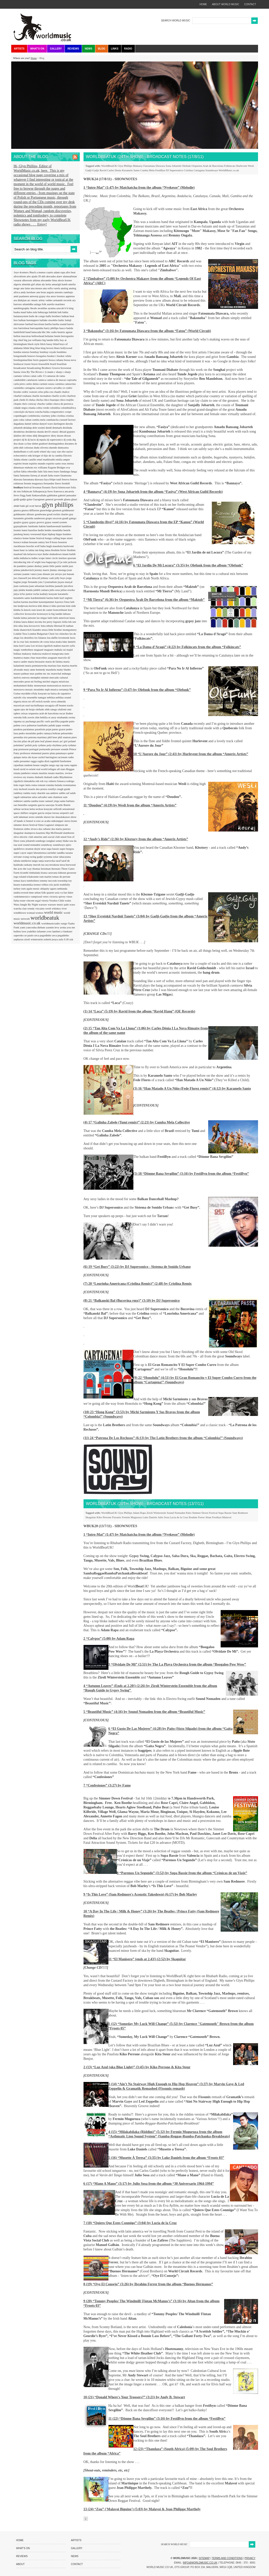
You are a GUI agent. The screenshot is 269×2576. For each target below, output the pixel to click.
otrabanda (62, 717)
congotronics (57, 411)
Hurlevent (241, 165)
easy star (56, 451)
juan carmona (21, 585)
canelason (32, 379)
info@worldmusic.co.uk (200, 2562)
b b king (69, 308)
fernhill (66, 483)
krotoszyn (43, 613)
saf (68, 792)
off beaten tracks (64, 705)
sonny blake (63, 840)
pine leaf (40, 741)
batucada (36, 332)
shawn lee (49, 816)
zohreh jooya (51, 939)
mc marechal (54, 673)
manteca (18, 657)
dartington (60, 423)
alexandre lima (49, 280)
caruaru (40, 387)
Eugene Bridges (57, 467)
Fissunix (116, 1517)
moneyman (40, 685)
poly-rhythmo (54, 745)
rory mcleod (21, 788)
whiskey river (59, 908)
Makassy (138, 165)
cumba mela (39, 419)
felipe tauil (55, 479)
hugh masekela (54, 546)
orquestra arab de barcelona (43, 713)
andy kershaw (28, 292)
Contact (77, 2564)
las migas (42, 617)
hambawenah (54, 526)
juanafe (59, 585)
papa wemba (63, 725)
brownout (66, 367)
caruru (48, 387)
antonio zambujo (64, 292)
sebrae (17, 808)
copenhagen (20, 415)
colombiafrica (68, 407)
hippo (59, 534)
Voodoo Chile (57, 900)
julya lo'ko (20, 593)
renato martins (39, 773)
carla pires (20, 383)
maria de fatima (54, 661)
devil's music (51, 431)
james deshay (35, 565)
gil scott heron (34, 505)
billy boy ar (60, 339)
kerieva (33, 605)
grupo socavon (54, 518)
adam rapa (60, 272)
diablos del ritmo (23, 435)
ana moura (37, 288)
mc (45, 673)
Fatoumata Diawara (154, 165)
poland (72, 741)
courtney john (49, 415)
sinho (27, 828)
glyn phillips (57, 504)
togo (16, 876)
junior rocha (33, 593)
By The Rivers (35, 371)
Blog (101, 48)
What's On (37, 48)
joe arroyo (57, 573)
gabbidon (52, 495)
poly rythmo (39, 745)
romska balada (54, 785)
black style (34, 343)
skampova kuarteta (35, 832)
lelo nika (19, 625)
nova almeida (58, 701)
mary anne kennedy (35, 669)
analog (65, 288)
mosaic (29, 689)
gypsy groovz (37, 522)
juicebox (68, 585)
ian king (40, 550)
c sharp (58, 371)
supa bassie (53, 848)
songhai (51, 840)
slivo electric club (24, 836)
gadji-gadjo (20, 499)
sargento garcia (36, 804)
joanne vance (29, 573)
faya (46, 479)
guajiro (18, 522)
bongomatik (20, 355)
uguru (53, 888)
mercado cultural (58, 677)
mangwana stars (60, 653)
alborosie (27, 280)
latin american (61, 617)
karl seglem (66, 597)
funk (29, 495)
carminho (19, 387)
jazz (71, 565)
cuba (22, 419)
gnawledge (46, 510)
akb (43, 276)
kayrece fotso (63, 601)
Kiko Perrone (103, 1517)
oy (24, 721)
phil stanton (64, 737)
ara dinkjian (20, 300)
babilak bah (55, 312)
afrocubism (20, 276)
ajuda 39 (36, 276)
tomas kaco (20, 880)
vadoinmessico (22, 896)
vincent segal (33, 900)
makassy (27, 653)
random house (32, 765)
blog (32, 347)
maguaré (39, 649)
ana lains (25, 288)
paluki (52, 725)
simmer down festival (26, 824)
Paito (188, 1512)
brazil (53, 363)
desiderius (19, 431)
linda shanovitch (23, 629)
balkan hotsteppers (29, 320)
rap (58, 765)
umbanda (62, 888)
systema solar (51, 856)
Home (34, 58)
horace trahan (21, 542)
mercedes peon (22, 681)
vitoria (45, 900)
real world (42, 769)
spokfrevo (19, 848)
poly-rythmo (69, 745)
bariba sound (59, 324)
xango (64, 923)
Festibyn (217, 1517)
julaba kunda (25, 589)
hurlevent (68, 546)
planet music (52, 741)
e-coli (30, 451)
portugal (34, 749)
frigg (23, 495)
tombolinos (33, 880)
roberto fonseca (57, 781)
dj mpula (41, 439)
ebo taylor (67, 451)
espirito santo (54, 463)
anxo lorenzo (58, 296)
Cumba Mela (147, 170)
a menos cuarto (45, 272)
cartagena (30, 387)
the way (27, 868)
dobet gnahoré (40, 443)
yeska (63, 927)
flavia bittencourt (61, 487)
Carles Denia (114, 170)
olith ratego (51, 709)
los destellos (27, 637)
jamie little (49, 565)
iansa (48, 550)
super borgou (67, 848)
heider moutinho (54, 530)
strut (43, 848)
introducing (20, 561)
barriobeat (24, 328)
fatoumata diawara (33, 479)
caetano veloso (22, 375)
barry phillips (51, 328)
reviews (18, 777)
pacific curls (44, 721)
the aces (18, 868)
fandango (65, 471)
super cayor (20, 852)
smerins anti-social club (47, 836)
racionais (63, 757)
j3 (58, 561)
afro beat (71, 272)
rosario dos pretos (38, 788)
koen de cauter (45, 609)
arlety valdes (46, 300)
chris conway (29, 403)
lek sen (72, 621)
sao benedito (21, 804)
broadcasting (34, 367)
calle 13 (41, 375)
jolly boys (60, 577)
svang (25, 856)
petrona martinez (38, 737)
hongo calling (53, 538)
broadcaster (20, 367)
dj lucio (31, 439)
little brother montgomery (62, 629)
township (63, 880)
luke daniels (69, 641)
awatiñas (43, 308)
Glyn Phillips (125, 165)
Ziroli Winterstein (156, 1512)
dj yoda (68, 439)
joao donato (44, 573)
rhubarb (39, 777)
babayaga (43, 312)
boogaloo (41, 355)
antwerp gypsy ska (40, 296)
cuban (28, 419)
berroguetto (67, 336)
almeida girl (29, 284)
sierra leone (70, 820)
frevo (17, 495)
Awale (33, 308)
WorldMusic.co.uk (229, 170)
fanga (74, 471)
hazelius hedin (36, 530)
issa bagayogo (49, 561)
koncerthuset (60, 609)
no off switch (35, 701)
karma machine (30, 601)
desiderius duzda (34, 431)
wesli (48, 908)
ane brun (41, 292)
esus (64, 463)
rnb (38, 781)
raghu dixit (43, 761)
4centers (24, 272)
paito (72, 721)
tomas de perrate (61, 876)
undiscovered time (24, 892)
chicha (39, 399)
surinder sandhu (56, 852)
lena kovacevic (32, 625)
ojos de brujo (27, 709)
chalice (65, 391)
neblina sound (63, 697)
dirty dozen (57, 435)
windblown (20, 912)
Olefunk (186, 165)
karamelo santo (22, 597)
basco (62, 328)
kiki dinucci (45, 605)
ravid (23, 769)
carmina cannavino (65, 383)
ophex (17, 713)
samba (27, 800)
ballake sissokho (49, 320)
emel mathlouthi (46, 459)
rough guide (63, 788)
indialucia (25, 558)
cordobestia (34, 415)
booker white (64, 355)
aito (29, 276)
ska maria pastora (61, 828)
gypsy (25, 522)
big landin (48, 339)
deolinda (67, 427)
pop (16, 749)
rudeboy (18, 792)
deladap (27, 427)
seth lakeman (21, 816)
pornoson (23, 749)
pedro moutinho (28, 733)
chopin (18, 403)
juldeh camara (41, 589)
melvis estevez (22, 677)
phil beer (53, 737)
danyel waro (46, 423)
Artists (19, 48)
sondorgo (40, 840)
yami (23, 927)
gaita (30, 499)
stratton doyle (33, 848)
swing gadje (37, 856)
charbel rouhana (23, 395)
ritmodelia (30, 781)
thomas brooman (41, 868)
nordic (47, 701)
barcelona (39, 324)
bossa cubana (56, 359)
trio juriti (54, 884)
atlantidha (28, 304)
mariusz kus (55, 665)
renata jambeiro (22, 773)
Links (114, 48)
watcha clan (20, 908)
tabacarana (65, 856)
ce (64, 387)
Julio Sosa (163, 1517)
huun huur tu (21, 550)
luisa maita (56, 641)
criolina (61, 415)
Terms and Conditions (227, 2558)
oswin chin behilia (37, 717)
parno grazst (59, 729)
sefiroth (57, 808)
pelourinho (67, 733)
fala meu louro (51, 471)
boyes (34, 363)
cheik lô (24, 399)
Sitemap (204, 2558)
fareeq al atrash (39, 475)
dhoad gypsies (67, 431)
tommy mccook (49, 880)
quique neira (21, 757)
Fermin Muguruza (132, 1517)
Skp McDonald (54, 832)
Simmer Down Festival (205, 1512)
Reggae (70, 769)
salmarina (26, 796)
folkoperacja (40, 491)
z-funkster (67, 931)
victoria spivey (57, 896)
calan (33, 375)
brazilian (61, 363)
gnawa (17, 510)
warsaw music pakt (58, 904)
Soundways (211, 170)
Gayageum (39, 499)
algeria (18, 284)
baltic (61, 320)
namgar (42, 697)
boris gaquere (41, 359)
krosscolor (31, 613)
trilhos (45, 884)
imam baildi (69, 554)
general (49, 499)
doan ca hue (25, 443)
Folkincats (230, 165)
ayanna (52, 308)
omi (69, 709)
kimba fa (19, 609)
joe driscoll (34, 577)
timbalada (35, 872)
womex (39, 912)
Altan (208, 1517)
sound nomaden (32, 844)
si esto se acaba (42, 820)
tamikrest (26, 860)
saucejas (50, 804)
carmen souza (47, 383)
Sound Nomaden (176, 1512)
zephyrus (19, 939)
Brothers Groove (51, 367)
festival (28, 487)
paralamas (29, 729)
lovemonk (64, 637)
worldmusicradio (51, 923)
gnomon (57, 510)
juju (16, 589)
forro (50, 491)
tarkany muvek (32, 864)
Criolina (188, 170)
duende (53, 447)
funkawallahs (39, 495)
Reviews (73, 48)
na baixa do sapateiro (59, 693)
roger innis (25, 785)
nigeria (18, 701)
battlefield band (22, 332)
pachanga (31, 721)
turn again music (30, 888)
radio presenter (22, 761)
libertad (58, 625)
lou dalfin (52, 637)
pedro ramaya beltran (49, 733)
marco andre (21, 661)
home (203, 4)
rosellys (52, 788)
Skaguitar (91, 1517)
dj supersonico (55, 439)
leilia (65, 621)
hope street (67, 538)
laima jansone (29, 617)
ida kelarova (30, 554)
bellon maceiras (23, 336)
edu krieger (34, 455)
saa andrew (52, 792)
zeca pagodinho (43, 935)
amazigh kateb (60, 284)
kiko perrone (59, 605)
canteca (42, 379)
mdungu (66, 673)
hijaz (45, 534)
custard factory (67, 419)
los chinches (62, 633)
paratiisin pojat (43, 729)
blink (26, 347)
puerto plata (49, 753)
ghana (67, 499)
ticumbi (24, 872)
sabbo (62, 792)
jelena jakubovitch (24, 569)
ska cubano (44, 828)
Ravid (103, 170)
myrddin (26, 693)
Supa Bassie (224, 1512)
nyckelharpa (37, 705)
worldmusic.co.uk (27, 923)
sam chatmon (55, 796)
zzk (71, 939)
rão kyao (33, 757)
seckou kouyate (44, 808)
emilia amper (63, 459)
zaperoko (19, 935)
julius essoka (68, 589)
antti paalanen (22, 296)
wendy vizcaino (36, 908)
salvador (43, 796)
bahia (65, 312)
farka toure (54, 475)
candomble (20, 379)
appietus (70, 296)
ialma (31, 550)
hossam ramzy (37, 542)
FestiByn (160, 170)
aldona (37, 280)
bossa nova (70, 359)
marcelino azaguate (47, 657)
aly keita (47, 284)
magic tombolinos (24, 649)
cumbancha (52, 419)
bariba (48, 324)
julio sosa (55, 589)
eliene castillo (29, 459)
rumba (27, 792)
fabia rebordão (29, 471)
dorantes (70, 443)
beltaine (49, 336)
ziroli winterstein (34, 939)
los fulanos (40, 637)
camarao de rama (55, 375)
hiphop (52, 534)
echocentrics (21, 455)
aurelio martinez (56, 304)
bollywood (66, 347)
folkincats (27, 491)
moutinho (39, 689)
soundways (59, 844)
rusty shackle (38, 792)
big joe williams (33, 339)
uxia (57, 892)
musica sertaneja (59, 689)
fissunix (46, 487)
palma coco (20, 725)
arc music (32, 300)
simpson (60, 824)
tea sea (45, 864)
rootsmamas (69, 785)
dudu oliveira (41, 447)
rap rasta (65, 765)
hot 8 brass (52, 542)
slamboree (68, 832)
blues (57, 347)
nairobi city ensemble (26, 697)
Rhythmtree (65, 777)
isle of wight (34, 561)
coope (68, 411)
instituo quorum (67, 558)
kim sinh (71, 605)
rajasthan (19, 765)
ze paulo (29, 935)
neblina (51, 697)
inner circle (52, 558)
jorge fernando (30, 581)
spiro (68, 844)
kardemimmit (38, 597)
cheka (32, 399)
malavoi (47, 653)
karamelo (63, 593)
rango (52, 765)
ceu (51, 391)
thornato (56, 868)
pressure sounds (60, 749)
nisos (25, 701)
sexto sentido (36, 816)
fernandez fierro (53, 483)
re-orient (31, 769)
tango (35, 860)
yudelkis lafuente (36, 931)
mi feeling (37, 681)
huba (43, 546)
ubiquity (45, 888)
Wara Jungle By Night (26, 904)
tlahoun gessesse (67, 872)
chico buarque (52, 399)
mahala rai (60, 649)
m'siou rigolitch (44, 645)
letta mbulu (47, 625)
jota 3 (41, 581)
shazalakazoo (63, 816)
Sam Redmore (240, 1512)
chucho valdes (45, 403)
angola (51, 292)
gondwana (41, 514)
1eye (17, 272)
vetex (46, 896)
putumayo (62, 753)
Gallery (56, 48)
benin (57, 336)
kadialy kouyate (49, 593)
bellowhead (38, 336)
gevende (59, 499)
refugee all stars (57, 769)
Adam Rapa (139, 1512)
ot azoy (52, 717)
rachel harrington (48, 757)
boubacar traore (22, 363)
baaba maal (20, 312)
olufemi (62, 709)
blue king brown (44, 347)
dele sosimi (39, 427)
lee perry (48, 621)
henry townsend (32, 534)
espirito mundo (37, 463)
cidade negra (21, 407)
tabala (17, 860)
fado (40, 471)
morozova (19, 689)
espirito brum (21, 463)
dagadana (19, 423)
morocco (67, 685)
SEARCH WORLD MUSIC (175, 20)
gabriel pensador (67, 495)
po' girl (64, 741)
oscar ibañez (66, 713)
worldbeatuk (44, 918)
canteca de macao (57, 379)
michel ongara (51, 681)
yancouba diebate (36, 927)
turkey (17, 888)
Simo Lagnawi (46, 824)
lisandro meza (40, 629)
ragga (34, 761)
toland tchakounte (29, 876)
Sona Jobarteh (173, 165)
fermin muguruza (34, 483)
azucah (60, 308)
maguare (49, 649)
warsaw (43, 904)
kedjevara (23, 605)
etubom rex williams (36, 467)
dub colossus (26, 447)
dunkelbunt (20, 451)
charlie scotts (59, 395)
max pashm (36, 673)
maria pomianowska (36, 665)
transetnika (27, 884)
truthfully (65, 884)
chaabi (58, 391)
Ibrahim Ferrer (197, 1517)
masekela (51, 669)
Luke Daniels (150, 1517)
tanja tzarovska (47, 860)
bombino (62, 351)
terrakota (54, 864)
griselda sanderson (34, 518)
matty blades (64, 669)
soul (20, 844)
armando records (62, 300)
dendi (49, 427)
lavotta (39, 621)
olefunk (40, 709)
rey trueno (29, 777)
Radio (128, 48)
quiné (71, 753)
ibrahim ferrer (59, 550)
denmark (57, 427)
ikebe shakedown (52, 554)
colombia (55, 407)
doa (16, 443)
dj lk (25, 439)
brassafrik (44, 363)
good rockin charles (58, 514)
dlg (74, 439)
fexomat (37, 487)
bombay (35, 351)
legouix (57, 621)
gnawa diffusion (30, 510)
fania (17, 475)
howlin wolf (33, 546)
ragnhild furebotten (60, 761)
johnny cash (48, 577)
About (20, 2564)
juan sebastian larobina (42, 585)
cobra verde (43, 407)
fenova (66, 479)
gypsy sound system (56, 522)
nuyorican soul (22, 705)
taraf (58, 860)
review (69, 773)
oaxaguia (50, 705)
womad (31, 912)
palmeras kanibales (38, 725)
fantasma (25, 475)
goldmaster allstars (24, 514)
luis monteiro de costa (37, 641)
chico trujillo (67, 399)
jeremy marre (42, 569)
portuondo (45, 749)
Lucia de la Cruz (179, 1517)
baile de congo (37, 316)
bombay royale (48, 351)
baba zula (32, 312)
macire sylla (68, 645)
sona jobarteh (27, 840)
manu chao (29, 657)
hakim (42, 526)
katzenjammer (47, 601)
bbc (44, 332)
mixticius (64, 681)
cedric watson (30, 391)
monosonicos (54, 685)
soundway (47, 844)
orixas (24, 713)
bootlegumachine (23, 359)
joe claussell (21, 577)
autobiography (22, 308)
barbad (29, 324)
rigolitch (19, 781)
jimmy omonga (58, 569)
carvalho (57, 387)
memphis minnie (39, 677)
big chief (19, 339)
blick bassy (46, 343)
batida (69, 328)
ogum (17, 709)
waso (72, 904)
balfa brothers (54, 316)
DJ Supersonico (174, 170)
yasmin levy (53, 927)
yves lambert (53, 931)
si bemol (29, 820)
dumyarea (63, 447)
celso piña (43, 391)
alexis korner (65, 280)
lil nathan (68, 625)
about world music (225, 4)
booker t (52, 355)
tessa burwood (68, 864)
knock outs (30, 609)
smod (64, 836)
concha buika (42, 411)
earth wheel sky (43, 451)
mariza (66, 665)
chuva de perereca (63, 403)
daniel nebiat (32, 423)
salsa (35, 796)
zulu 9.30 (63, 939)
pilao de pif (28, 741)
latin (50, 617)
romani (42, 785)
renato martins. (56, 773)
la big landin (56, 613)
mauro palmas (22, 673)
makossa (37, 653)
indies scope (38, 558)
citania (32, 407)
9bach (32, 272)
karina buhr (53, 597)
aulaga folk (40, 304)
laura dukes (28, 621)
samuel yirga (52, 800)
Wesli (251, 165)
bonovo (31, 355)
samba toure (38, 800)
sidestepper (57, 820)
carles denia (32, 383)
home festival (37, 538)
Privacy (250, 2558)
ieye (40, 554)
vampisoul (37, 896)
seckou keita (28, 808)
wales (68, 900)
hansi (25, 530)
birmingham (21, 343)
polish (29, 745)
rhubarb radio (51, 777)
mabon (57, 645)
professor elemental (31, 753)
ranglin (44, 765)
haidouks (33, 526)
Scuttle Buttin (62, 804)
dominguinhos (56, 443)
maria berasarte (36, 661)
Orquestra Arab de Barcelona (207, 165)
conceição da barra (24, 411)
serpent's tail (67, 812)
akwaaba (51, 276)
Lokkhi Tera (21, 633)
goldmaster (68, 510)
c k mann (48, 371)
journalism (51, 581)
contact (250, 4)
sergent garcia (37, 812)
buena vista (20, 371)
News (88, 48)
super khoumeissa (37, 852)
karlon (17, 601)
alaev (59, 276)
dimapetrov (44, 435)
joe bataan (68, 573)
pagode (64, 721)
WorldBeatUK (109, 165)
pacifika (55, 721)
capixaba (72, 379)
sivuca (34, 828)
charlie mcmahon (42, 395)
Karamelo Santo (131, 170)
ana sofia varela (52, 288)
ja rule (64, 561)
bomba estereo (22, 351)
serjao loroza (52, 812)
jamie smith (62, 565)
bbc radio (51, 332)
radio (71, 757)
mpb (47, 689)
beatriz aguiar (64, 332)
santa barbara (67, 800)
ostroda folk (21, 717)
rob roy (44, 781)
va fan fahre (66, 892)
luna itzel (19, 645)
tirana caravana (49, 872)
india (17, 558)
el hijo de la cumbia (52, 455)
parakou (18, 729)
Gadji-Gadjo (92, 170)
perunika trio (21, 737)
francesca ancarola (64, 491)
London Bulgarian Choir (41, 633)
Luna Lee (30, 645)
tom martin (45, 876)
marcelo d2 (64, 657)
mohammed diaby (24, 685)
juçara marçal (65, 581)
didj (35, 435)
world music (54, 912)
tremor (38, 884)
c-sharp (67, 371)
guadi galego (69, 518)
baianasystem (21, 316)
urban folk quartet (44, 892)
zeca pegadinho (60, 935)
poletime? (19, 745)
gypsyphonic (21, 526)
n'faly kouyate (39, 693)
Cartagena (199, 170)
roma (34, 785)
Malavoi (226, 1517)
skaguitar (19, 832)
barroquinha (37, 328)
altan (39, 284)
